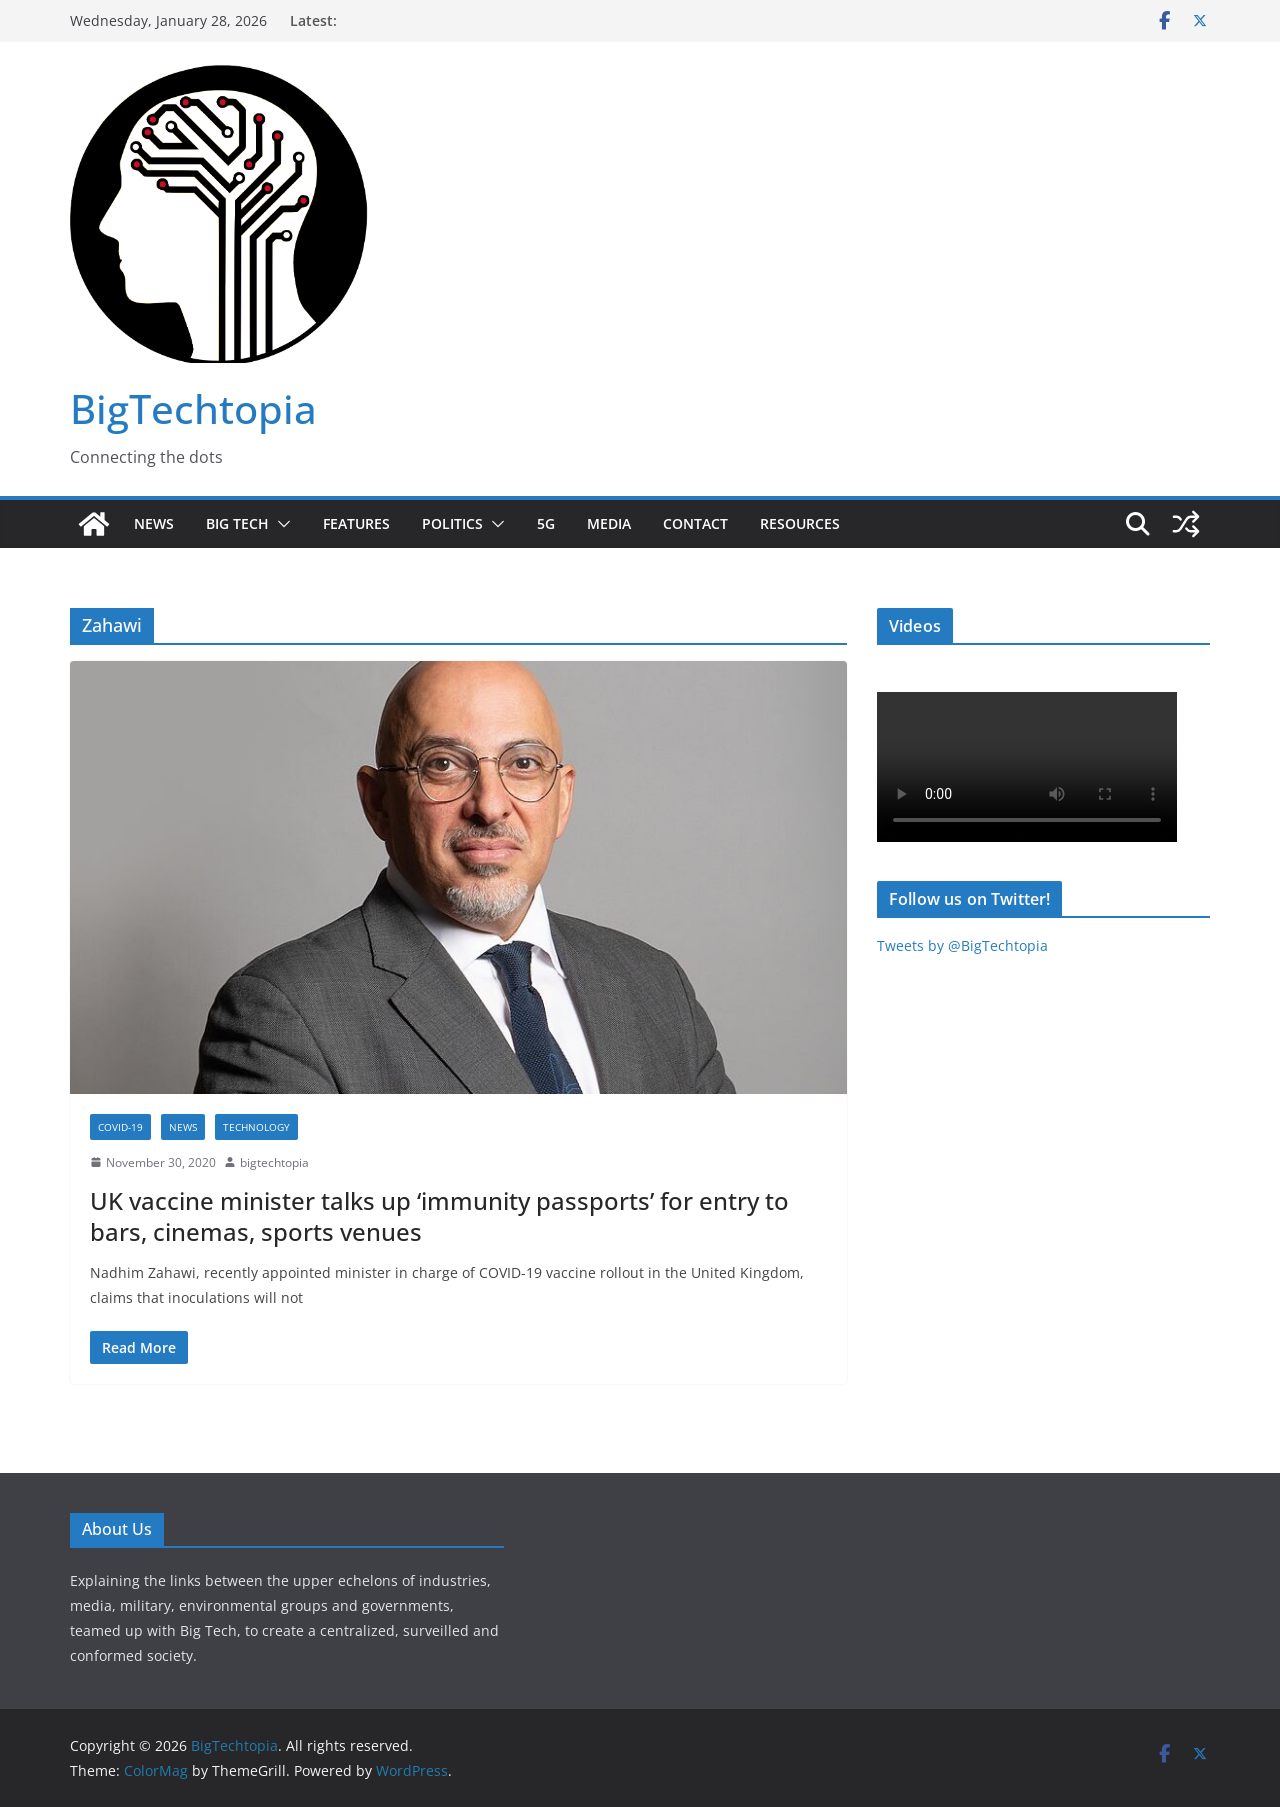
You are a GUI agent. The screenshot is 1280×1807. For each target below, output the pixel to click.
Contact (695, 523)
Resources (800, 523)
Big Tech (237, 523)
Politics (452, 523)
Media (609, 523)
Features (356, 523)
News (154, 523)
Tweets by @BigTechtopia (962, 945)
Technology (256, 1127)
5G (546, 523)
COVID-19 (120, 1127)
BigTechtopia (193, 408)
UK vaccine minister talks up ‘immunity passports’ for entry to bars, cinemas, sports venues (439, 1216)
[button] (280, 524)
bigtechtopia (274, 1162)
